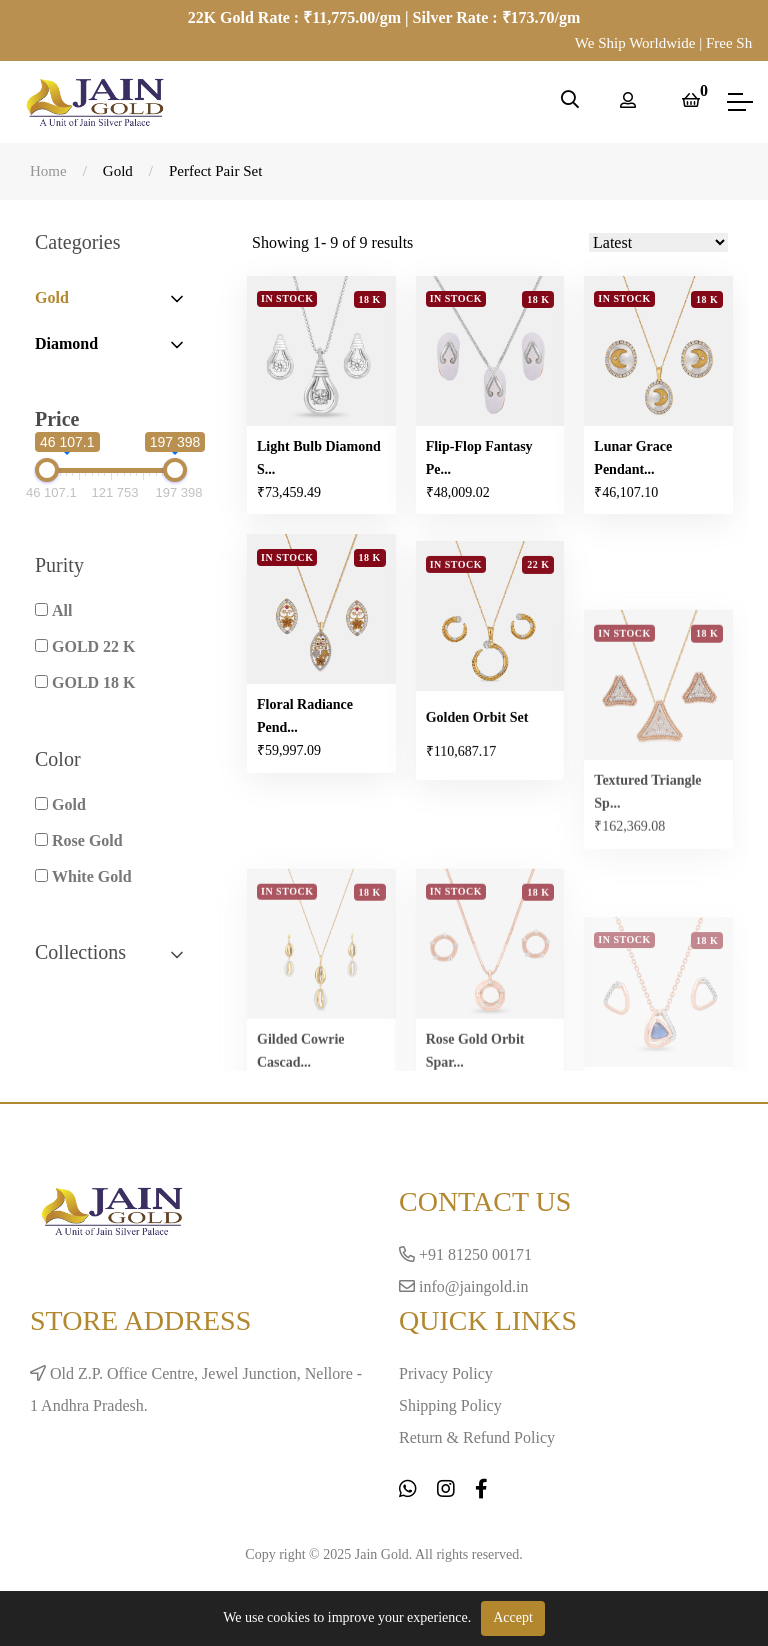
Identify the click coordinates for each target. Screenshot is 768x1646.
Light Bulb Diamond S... (319, 458)
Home (48, 171)
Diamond (66, 343)
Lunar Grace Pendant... (633, 462)
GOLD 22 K (94, 646)
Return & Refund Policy (477, 1437)
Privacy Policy (446, 1373)
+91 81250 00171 (465, 1254)
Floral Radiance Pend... (305, 720)
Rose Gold (87, 840)
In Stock (287, 299)
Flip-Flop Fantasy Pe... (479, 461)
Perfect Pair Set (215, 171)
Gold (118, 171)
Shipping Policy (450, 1405)
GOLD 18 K (94, 682)
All (62, 610)
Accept (513, 1617)
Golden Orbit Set (477, 786)
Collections (111, 952)
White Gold (92, 876)
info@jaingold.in (463, 1286)
